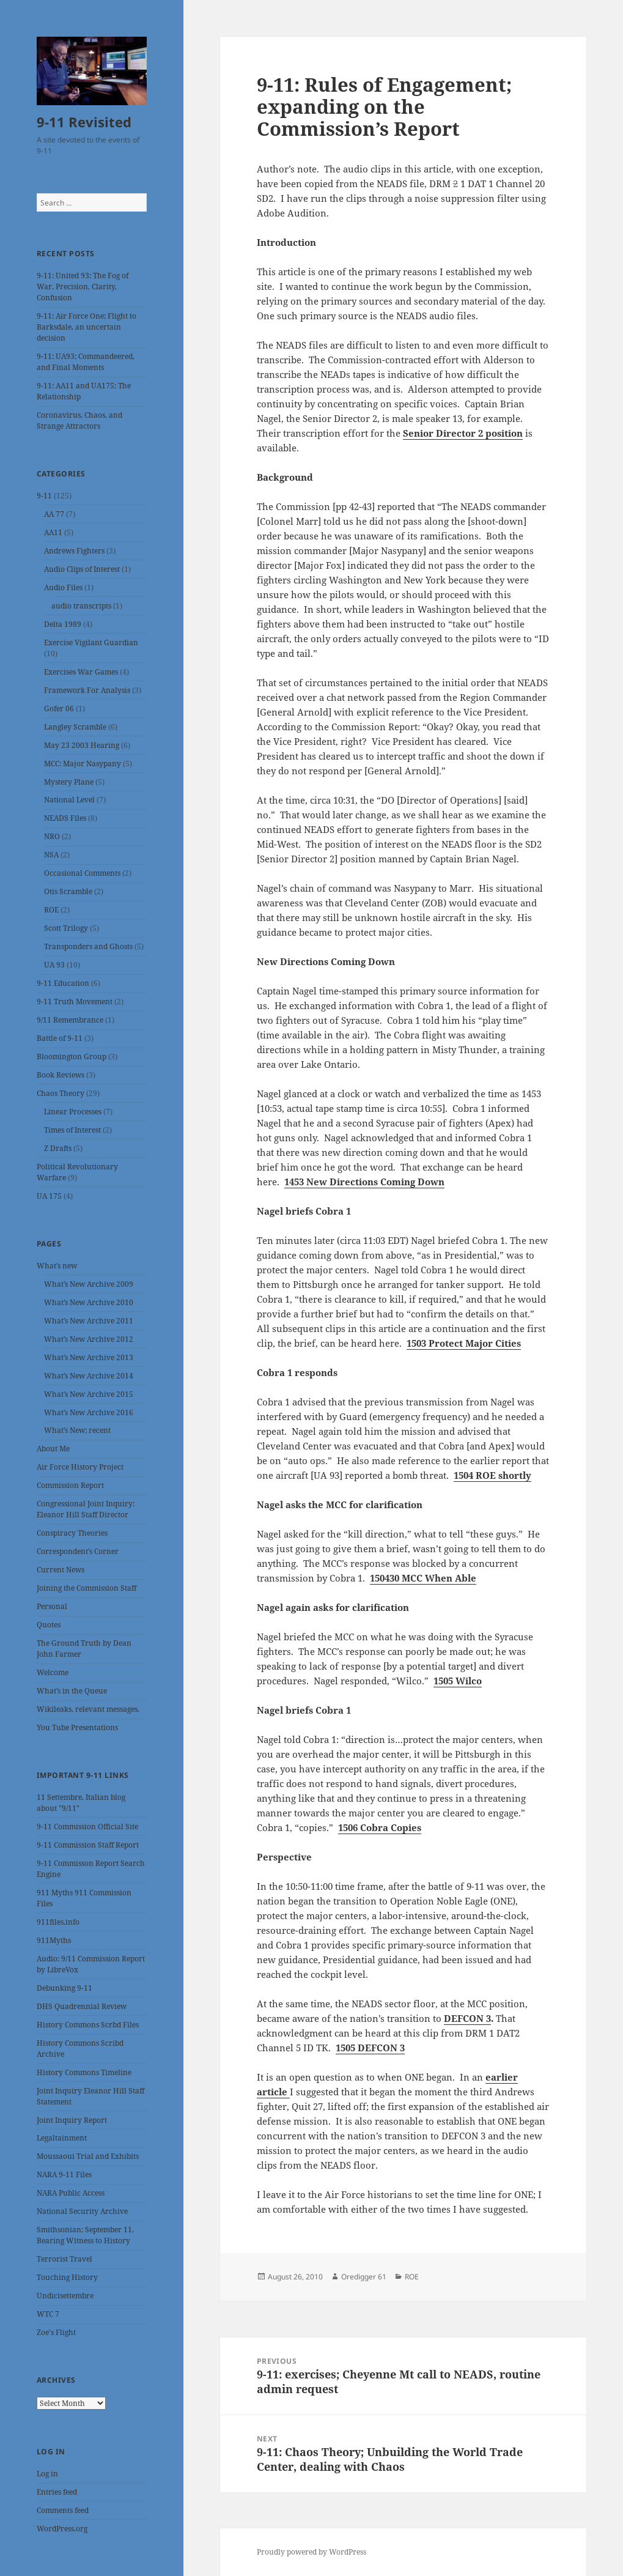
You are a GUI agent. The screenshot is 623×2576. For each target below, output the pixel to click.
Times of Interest (72, 1130)
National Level (69, 799)
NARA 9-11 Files (64, 2174)
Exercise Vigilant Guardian (91, 642)
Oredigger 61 (363, 2276)
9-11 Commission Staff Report (88, 1845)
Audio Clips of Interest (82, 569)
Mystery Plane (69, 782)
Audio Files (63, 587)
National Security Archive (82, 2211)
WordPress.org (62, 2528)
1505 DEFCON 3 (370, 2047)
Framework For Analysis (87, 690)
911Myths (54, 1940)
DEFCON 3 (467, 2018)
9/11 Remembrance (70, 1020)
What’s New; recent (77, 1430)
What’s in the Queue (72, 1691)
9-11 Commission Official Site (87, 1826)
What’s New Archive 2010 (88, 1302)
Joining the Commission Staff (86, 1588)
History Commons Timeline (84, 2072)
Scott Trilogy (66, 928)
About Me (53, 1448)
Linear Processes (72, 1111)
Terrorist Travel (64, 2259)
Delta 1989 (62, 624)
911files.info (58, 1922)
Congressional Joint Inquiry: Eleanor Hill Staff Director (86, 1509)
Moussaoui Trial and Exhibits (88, 2156)
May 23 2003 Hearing (81, 745)
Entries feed (57, 2492)
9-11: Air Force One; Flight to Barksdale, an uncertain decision (86, 327)
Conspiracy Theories (72, 1533)
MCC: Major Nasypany (82, 763)
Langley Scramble (75, 727)
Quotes (49, 1624)
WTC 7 (48, 2314)
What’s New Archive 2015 (88, 1394)
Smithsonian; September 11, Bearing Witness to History (85, 2235)
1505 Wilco (457, 1681)
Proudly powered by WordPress (311, 2552)
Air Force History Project (80, 1467)
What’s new (57, 1265)
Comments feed (63, 2510)
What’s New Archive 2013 (88, 1357)
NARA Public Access (71, 2193)
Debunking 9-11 (64, 1988)
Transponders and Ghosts (88, 946)
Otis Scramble (68, 891)
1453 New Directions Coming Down (364, 1181)
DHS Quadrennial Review (82, 2006)
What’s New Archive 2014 (88, 1376)
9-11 (44, 495)
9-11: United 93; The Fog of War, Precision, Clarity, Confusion (82, 286)
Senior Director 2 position (463, 433)
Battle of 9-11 (60, 1038)
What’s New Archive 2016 (88, 1412)
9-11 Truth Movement (74, 1001)
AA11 (53, 532)
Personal (52, 1606)
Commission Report (70, 1485)
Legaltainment (62, 2138)
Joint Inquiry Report (72, 2120)
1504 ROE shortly (492, 1475)
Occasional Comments (82, 873)
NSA (51, 854)
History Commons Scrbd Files (88, 2024)
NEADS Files (65, 818)
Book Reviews (60, 1075)
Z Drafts (58, 1148)
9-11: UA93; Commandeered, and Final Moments (86, 361)
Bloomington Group (71, 1056)
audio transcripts (81, 606)
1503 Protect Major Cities (464, 1343)
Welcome (52, 1672)
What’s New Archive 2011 (88, 1321)
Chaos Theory (60, 1093)
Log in (47, 2473)
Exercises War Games (81, 672)
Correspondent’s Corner (78, 1551)
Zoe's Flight (56, 2332)
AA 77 (54, 514)
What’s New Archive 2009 (88, 1284)
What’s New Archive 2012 (88, 1339)
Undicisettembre (65, 2295)
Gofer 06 (59, 708)
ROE (51, 910)
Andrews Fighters (74, 551)
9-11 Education (63, 983)
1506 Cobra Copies (379, 1827)
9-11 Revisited (84, 122)
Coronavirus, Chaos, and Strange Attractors (79, 420)
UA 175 (49, 1196)
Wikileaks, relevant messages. (88, 1709)
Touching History (67, 2277)
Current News (60, 1569)
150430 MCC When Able (423, 1578)
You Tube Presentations (77, 1727)
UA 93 (54, 965)
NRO (52, 836)
